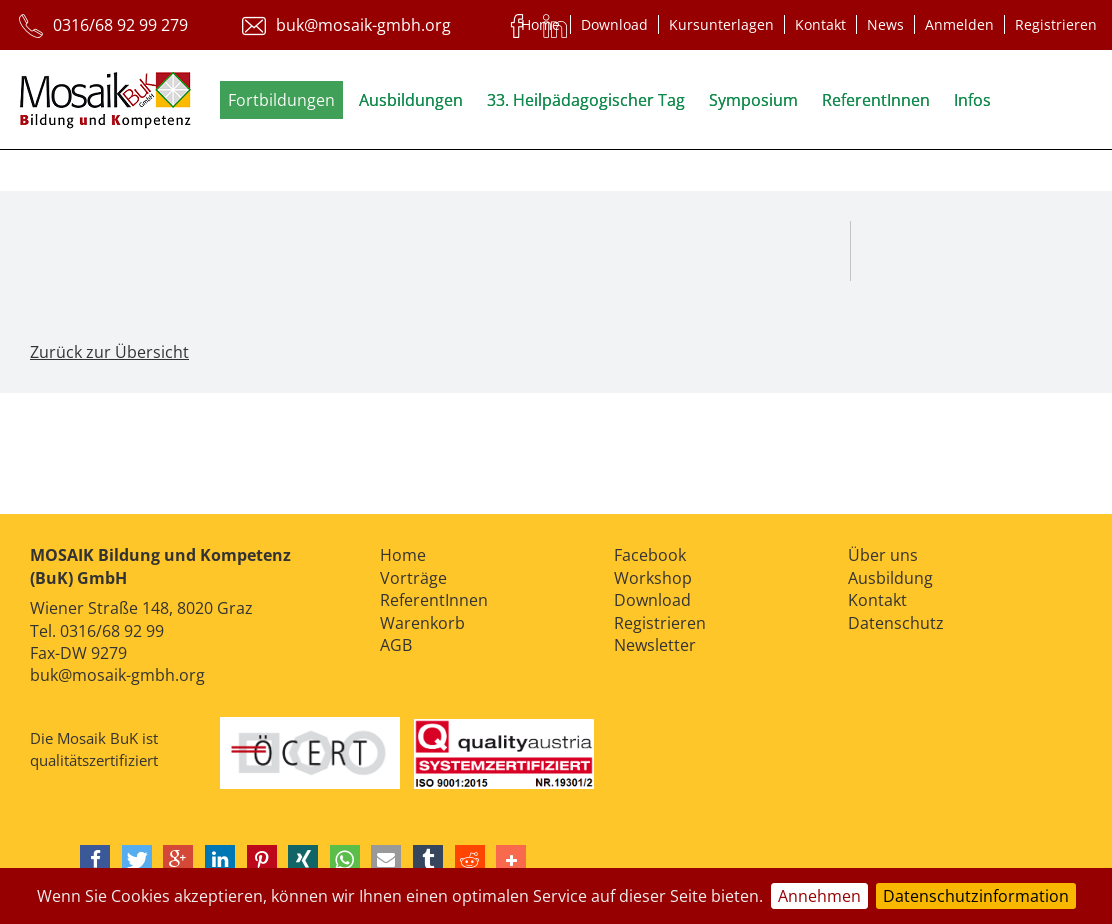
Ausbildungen (411, 100)
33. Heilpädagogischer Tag (586, 100)
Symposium (753, 100)
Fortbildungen (281, 100)
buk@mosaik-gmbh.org (117, 675)
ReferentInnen (876, 100)
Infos (972, 100)
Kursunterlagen (721, 24)
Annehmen (819, 896)
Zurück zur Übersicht (109, 352)
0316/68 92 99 (112, 631)
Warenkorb (422, 623)
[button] (95, 860)
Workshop (653, 578)
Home (540, 24)
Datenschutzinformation (976, 896)
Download (614, 24)
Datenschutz (896, 623)
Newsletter (655, 645)
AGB (396, 645)
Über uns (883, 555)
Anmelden (959, 24)
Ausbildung (890, 578)
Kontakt (820, 24)
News (885, 24)
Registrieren (1056, 24)
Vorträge (413, 578)
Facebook (650, 555)
